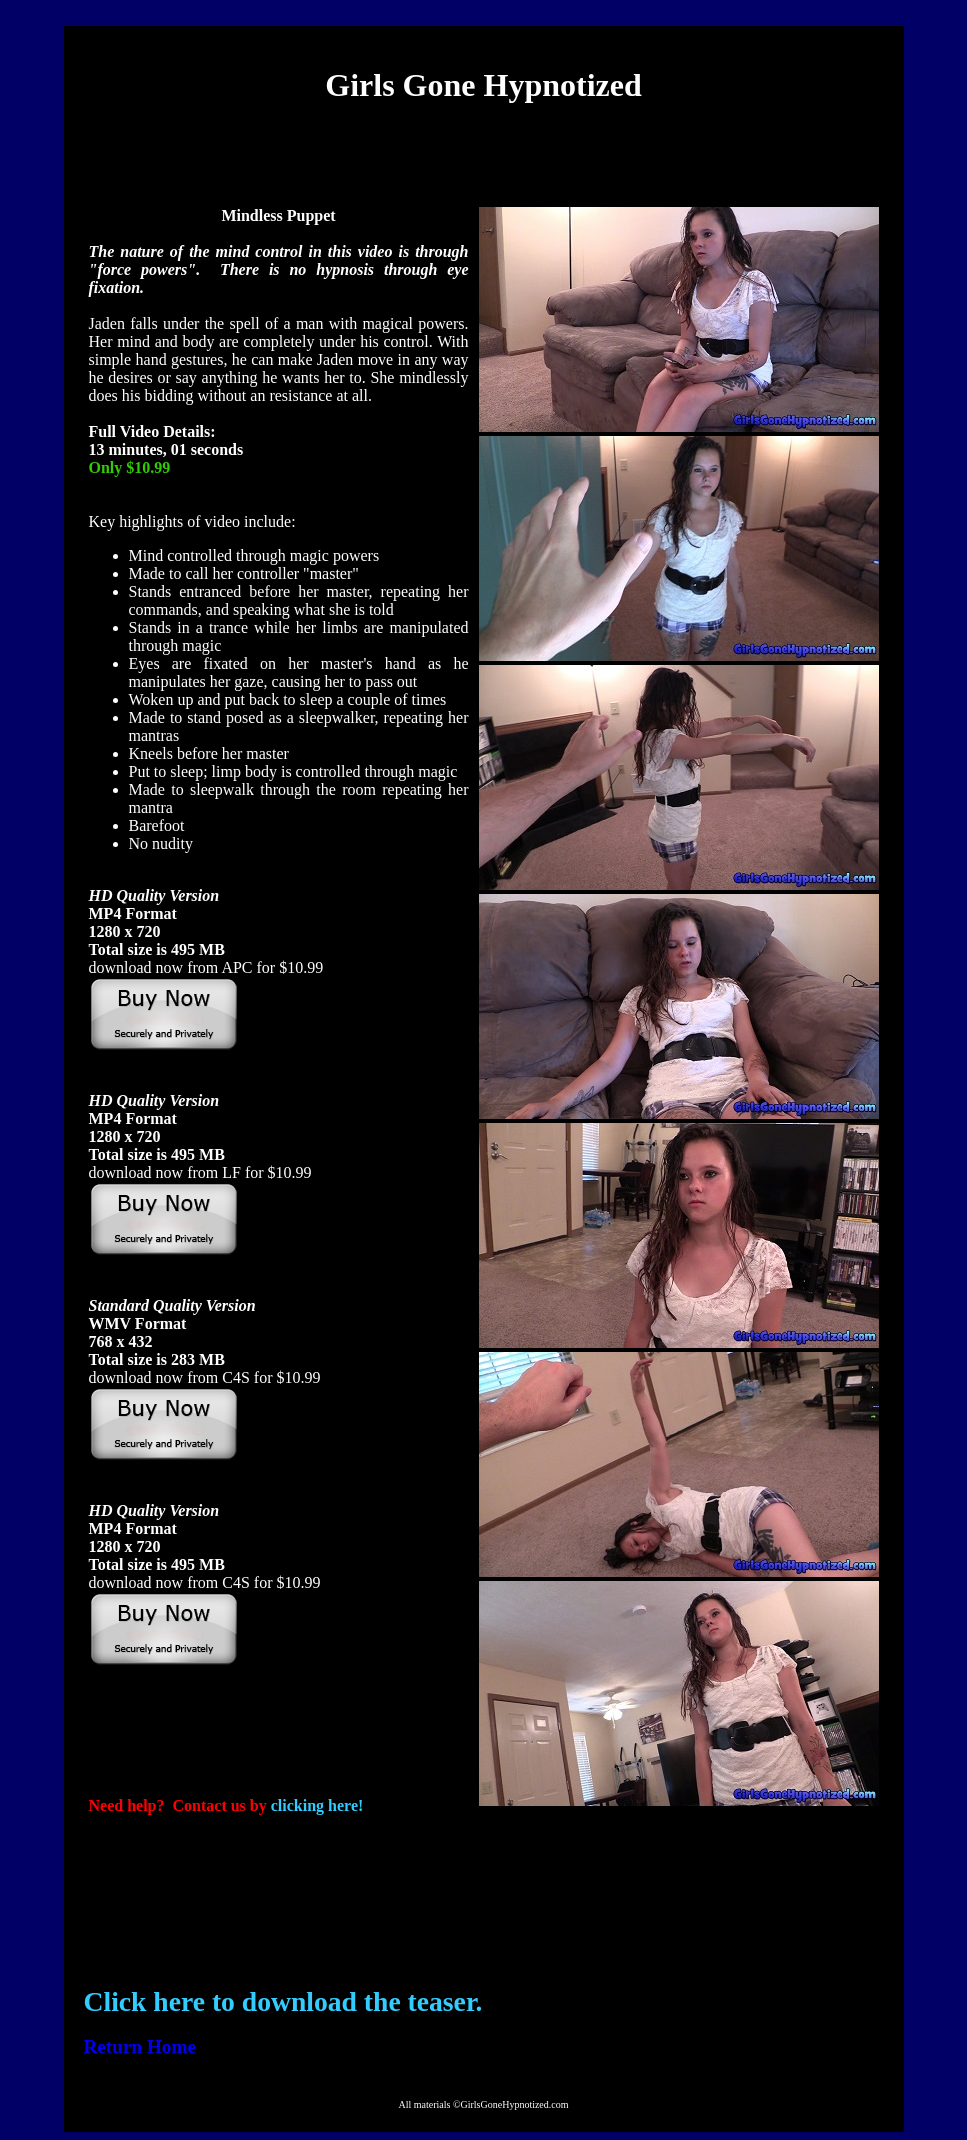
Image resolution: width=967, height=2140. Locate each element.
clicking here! (317, 1805)
